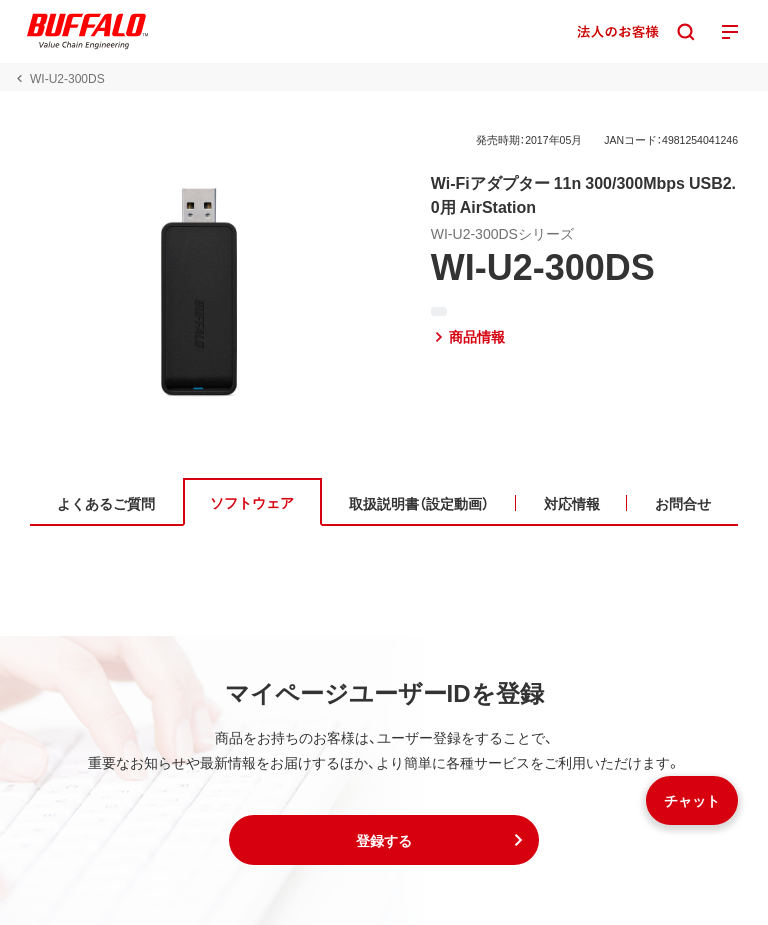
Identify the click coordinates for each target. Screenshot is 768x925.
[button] (384, 840)
